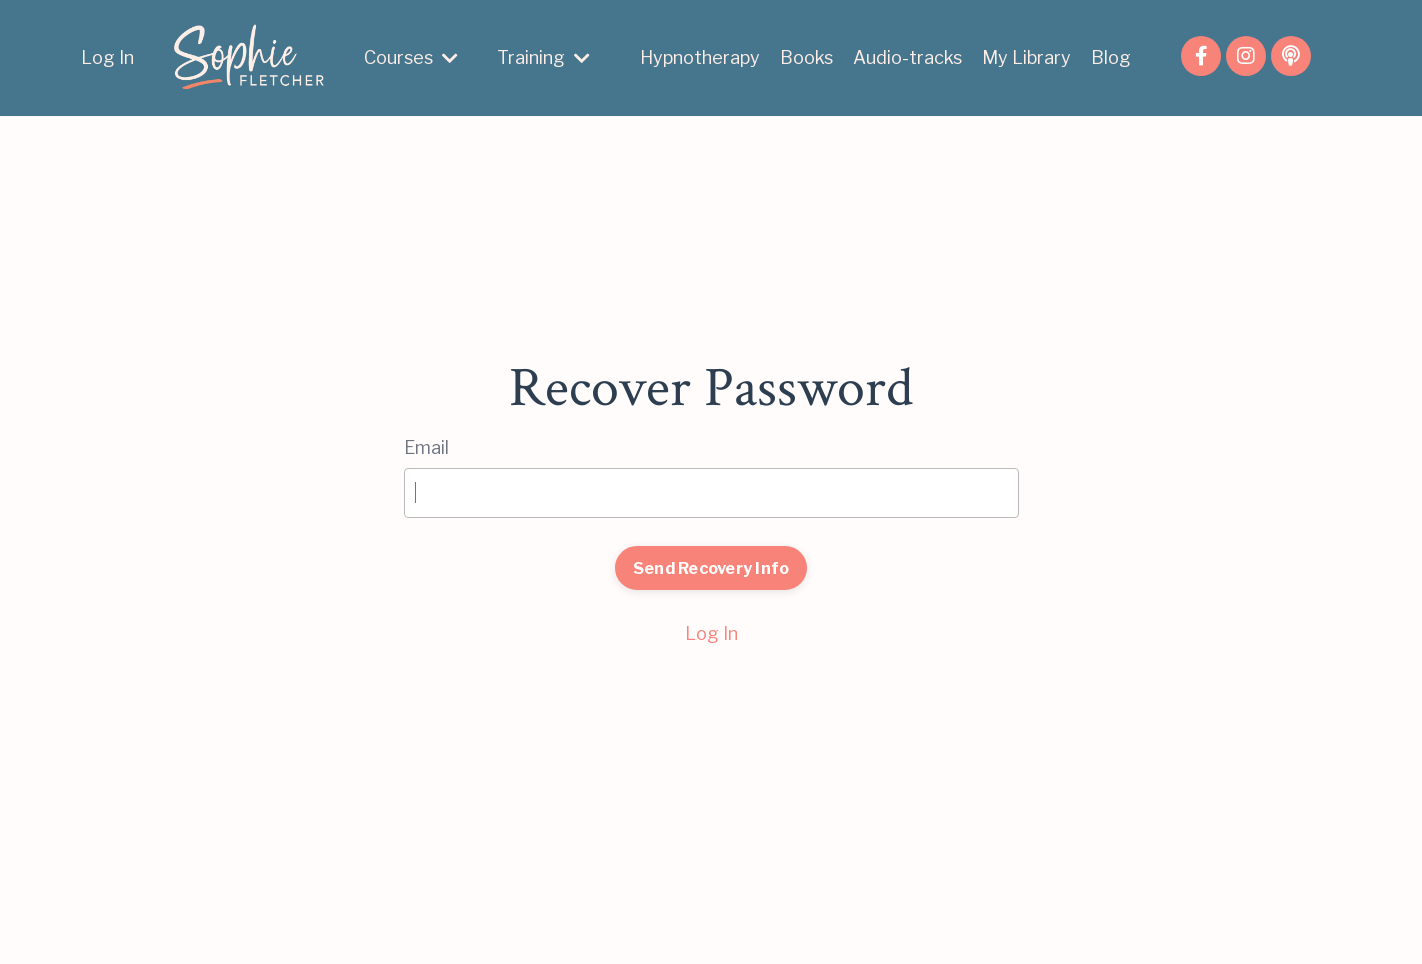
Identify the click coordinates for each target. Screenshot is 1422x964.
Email (426, 447)
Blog (1111, 57)
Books (806, 57)
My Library (1026, 57)
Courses (411, 57)
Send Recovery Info (711, 568)
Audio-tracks (907, 57)
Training (543, 57)
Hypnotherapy (700, 57)
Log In (107, 57)
